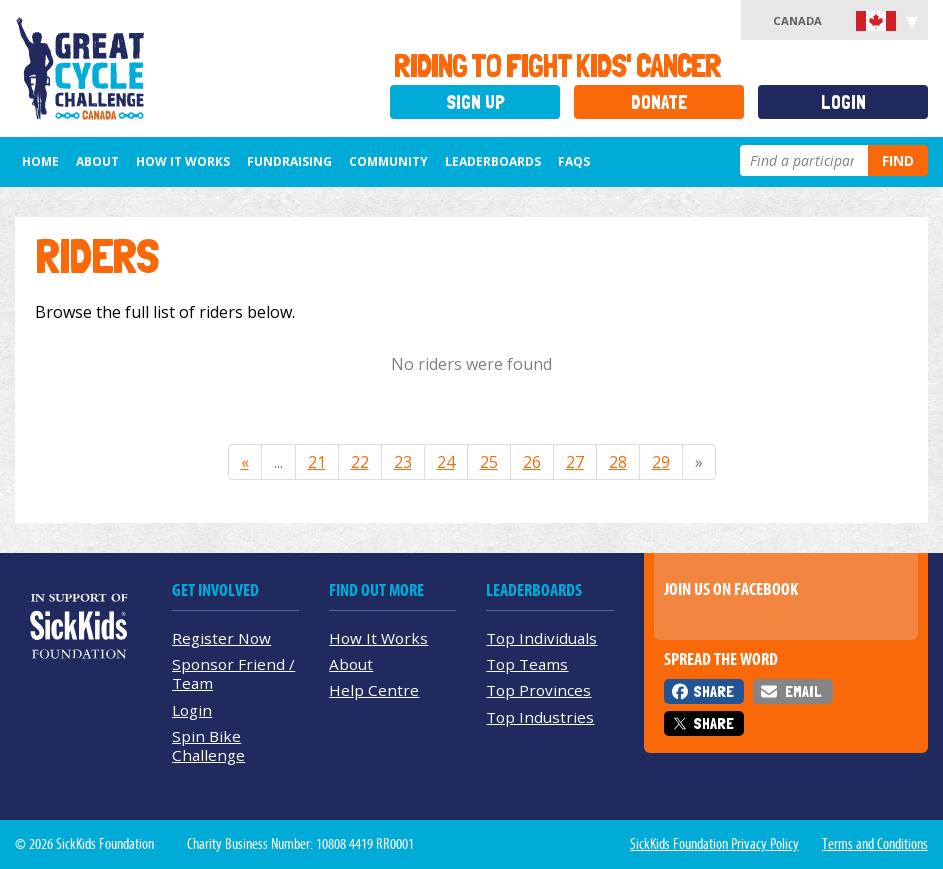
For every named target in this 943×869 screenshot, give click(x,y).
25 (489, 462)
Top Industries (540, 717)
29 (661, 462)
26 (532, 462)
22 (360, 462)
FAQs (574, 161)
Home (40, 161)
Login (843, 102)
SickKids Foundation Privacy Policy (714, 844)
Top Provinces (538, 690)
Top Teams (527, 664)
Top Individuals (541, 638)
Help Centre (374, 690)
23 (403, 462)
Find (898, 160)
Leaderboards (493, 161)
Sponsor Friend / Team (233, 673)
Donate (659, 102)
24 (446, 462)
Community (388, 161)
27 (575, 462)
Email (803, 691)
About (97, 161)
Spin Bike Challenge (208, 745)
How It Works (183, 161)
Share (713, 691)
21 (317, 462)
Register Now (221, 638)
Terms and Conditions (875, 844)
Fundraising (289, 161)
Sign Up (475, 102)
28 (618, 462)
